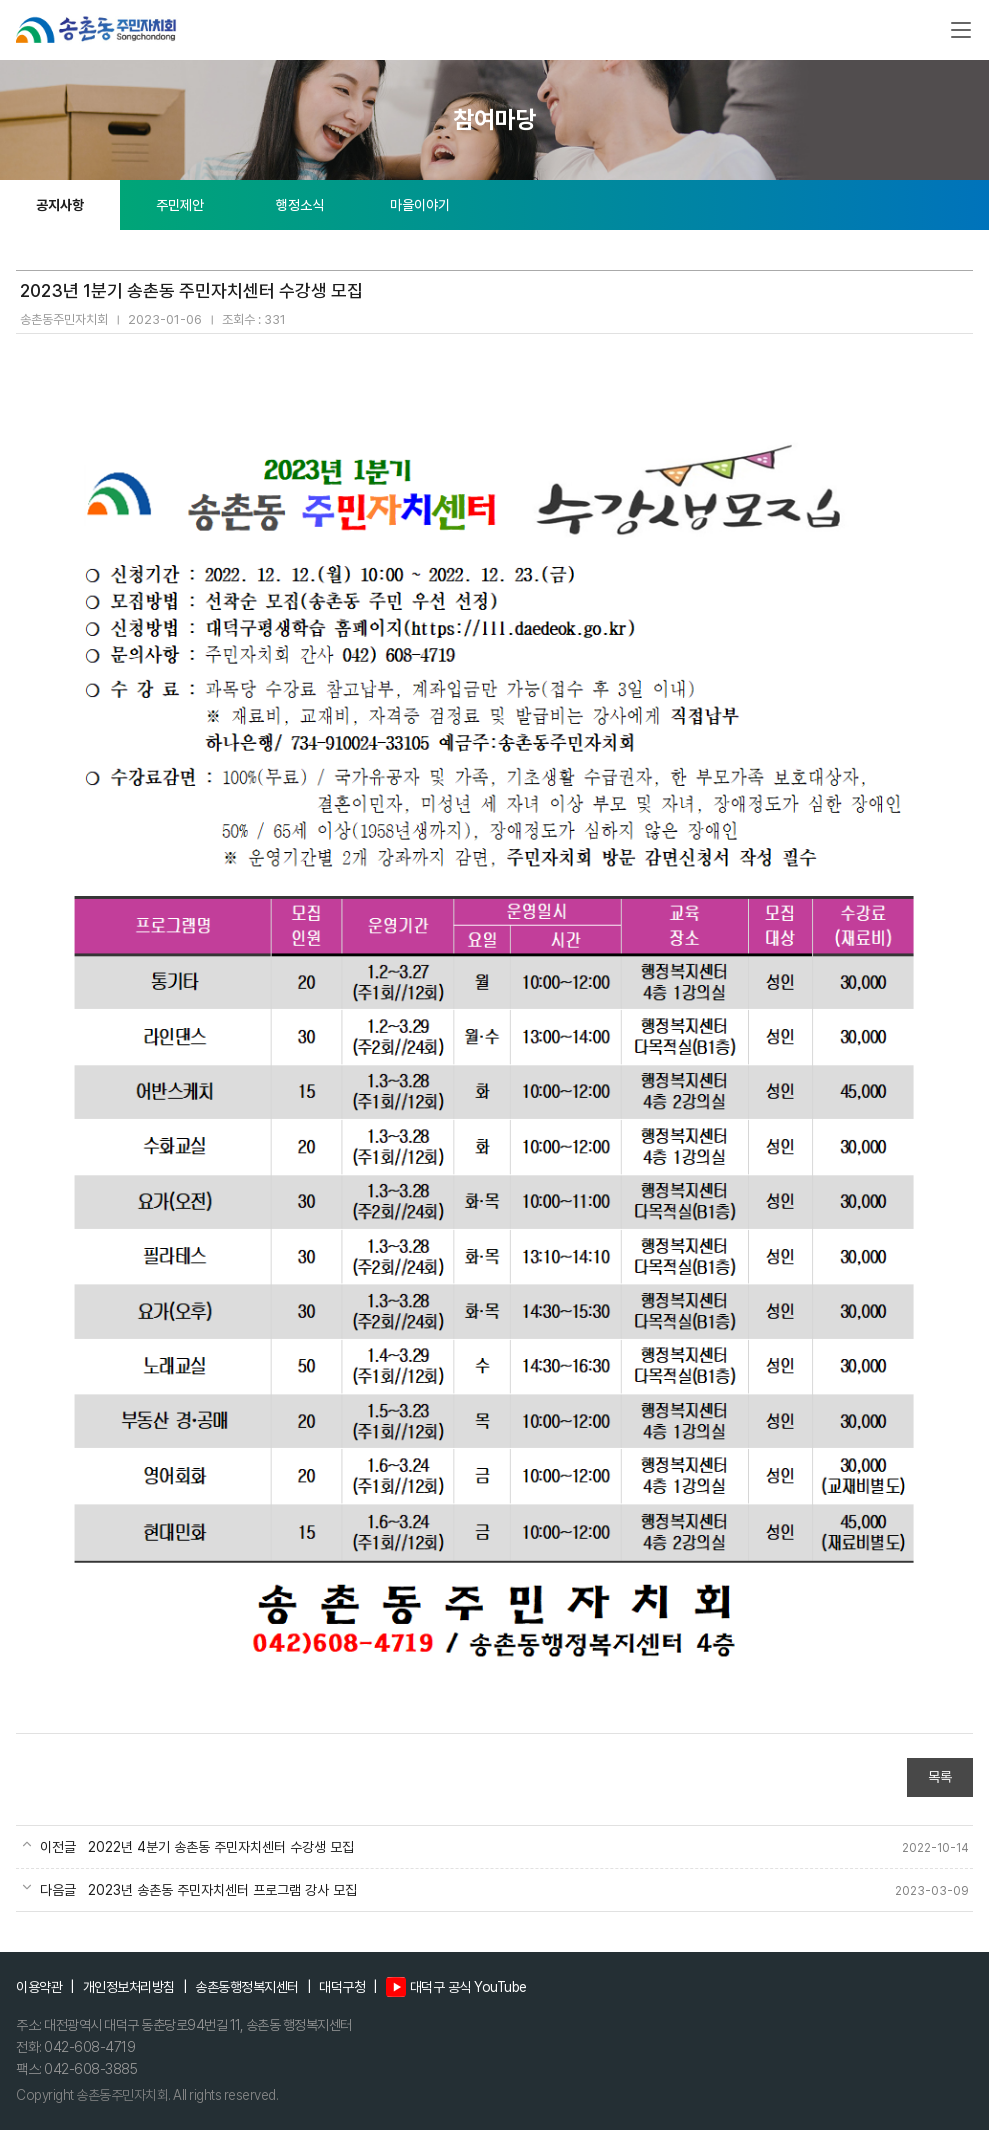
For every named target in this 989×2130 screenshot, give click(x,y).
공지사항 (60, 205)
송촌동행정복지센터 (247, 1987)
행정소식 (300, 205)
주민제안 (180, 205)
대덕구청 (342, 1987)
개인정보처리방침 (129, 1987)
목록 (940, 1777)
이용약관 (39, 1987)
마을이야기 (420, 205)
